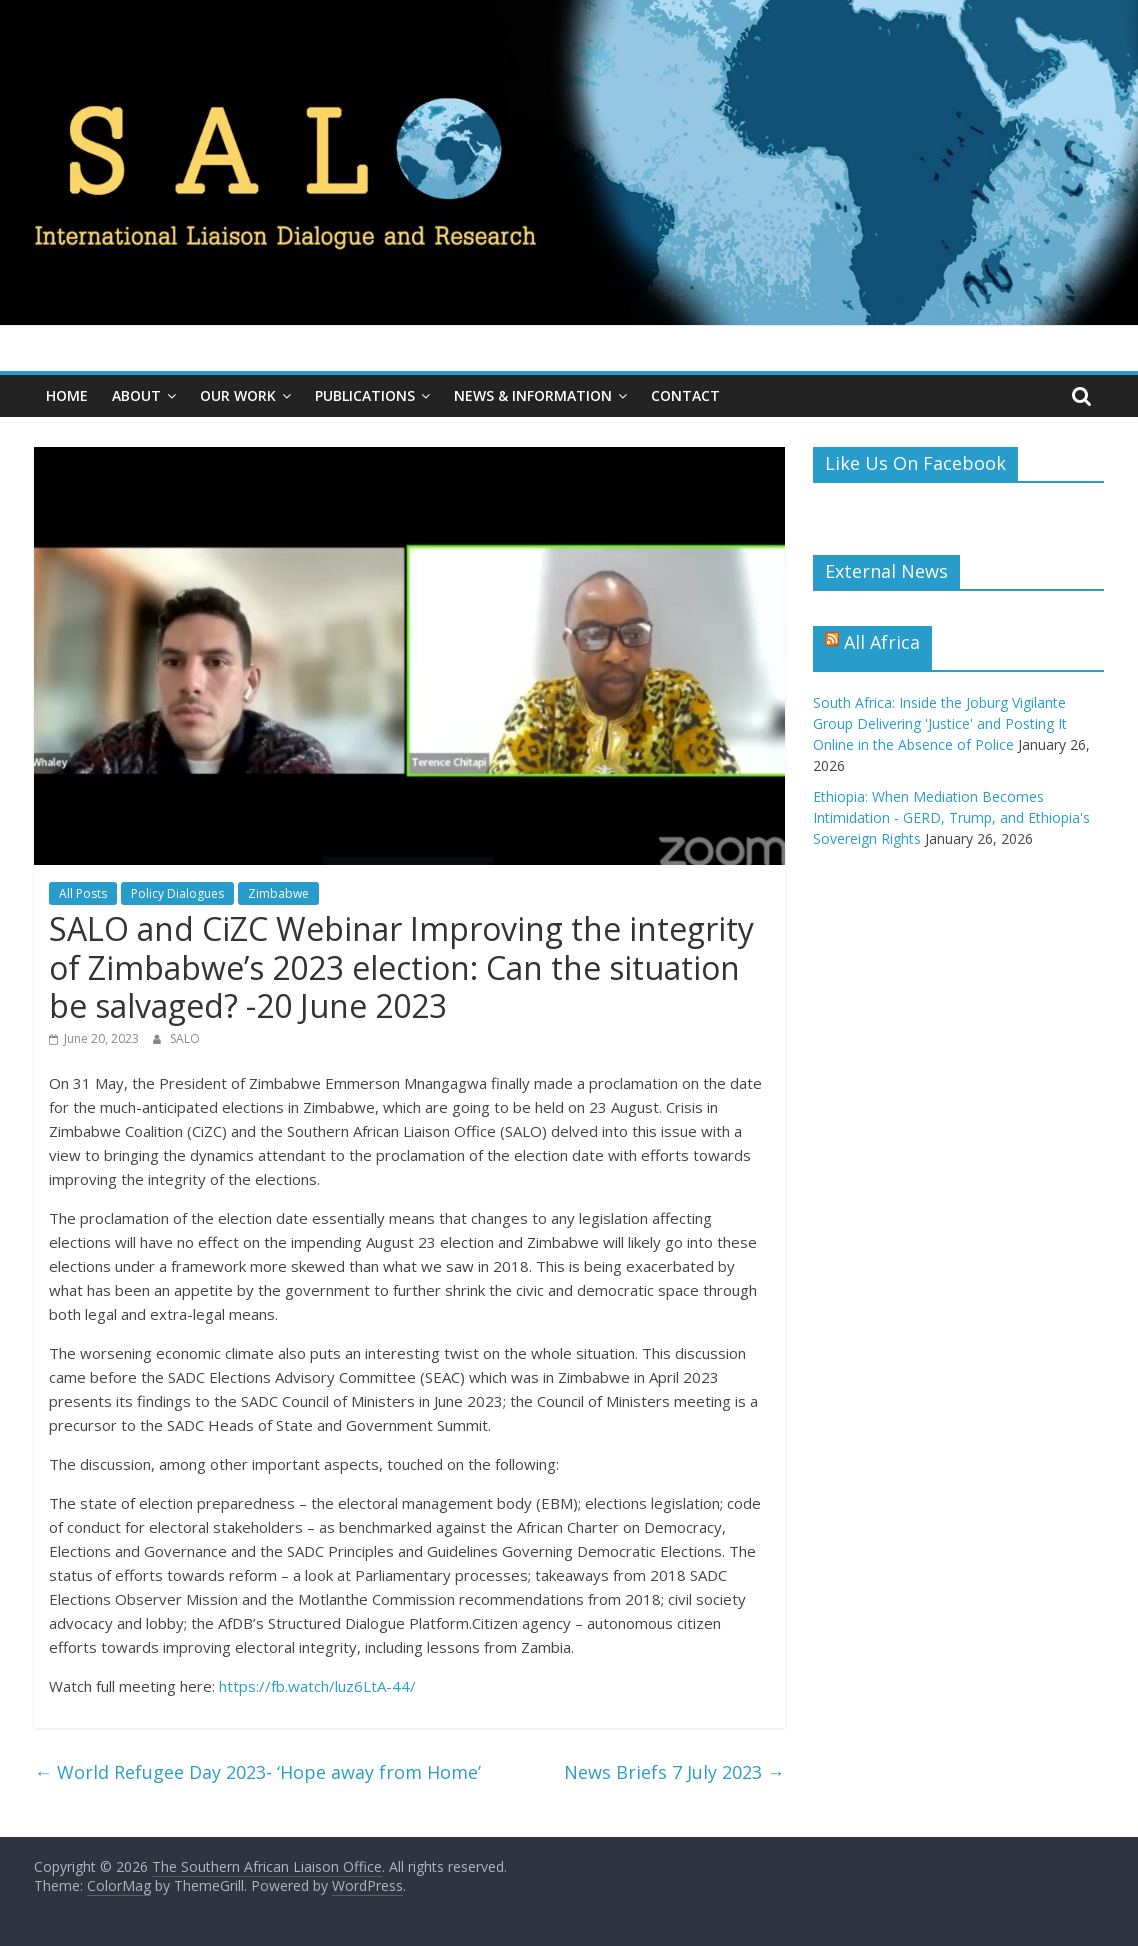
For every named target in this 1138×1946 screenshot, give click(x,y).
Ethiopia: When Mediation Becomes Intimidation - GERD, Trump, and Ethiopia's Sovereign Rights (951, 817)
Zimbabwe (278, 893)
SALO (185, 1038)
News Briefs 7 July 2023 (674, 1772)
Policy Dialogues (177, 893)
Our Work (238, 395)
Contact (685, 395)
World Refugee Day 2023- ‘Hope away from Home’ (257, 1772)
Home (67, 395)
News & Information (533, 395)
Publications (365, 395)
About (136, 395)
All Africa (882, 642)
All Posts (83, 893)
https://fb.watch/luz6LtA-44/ (317, 1686)
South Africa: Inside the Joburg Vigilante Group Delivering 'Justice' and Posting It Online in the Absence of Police (940, 723)
